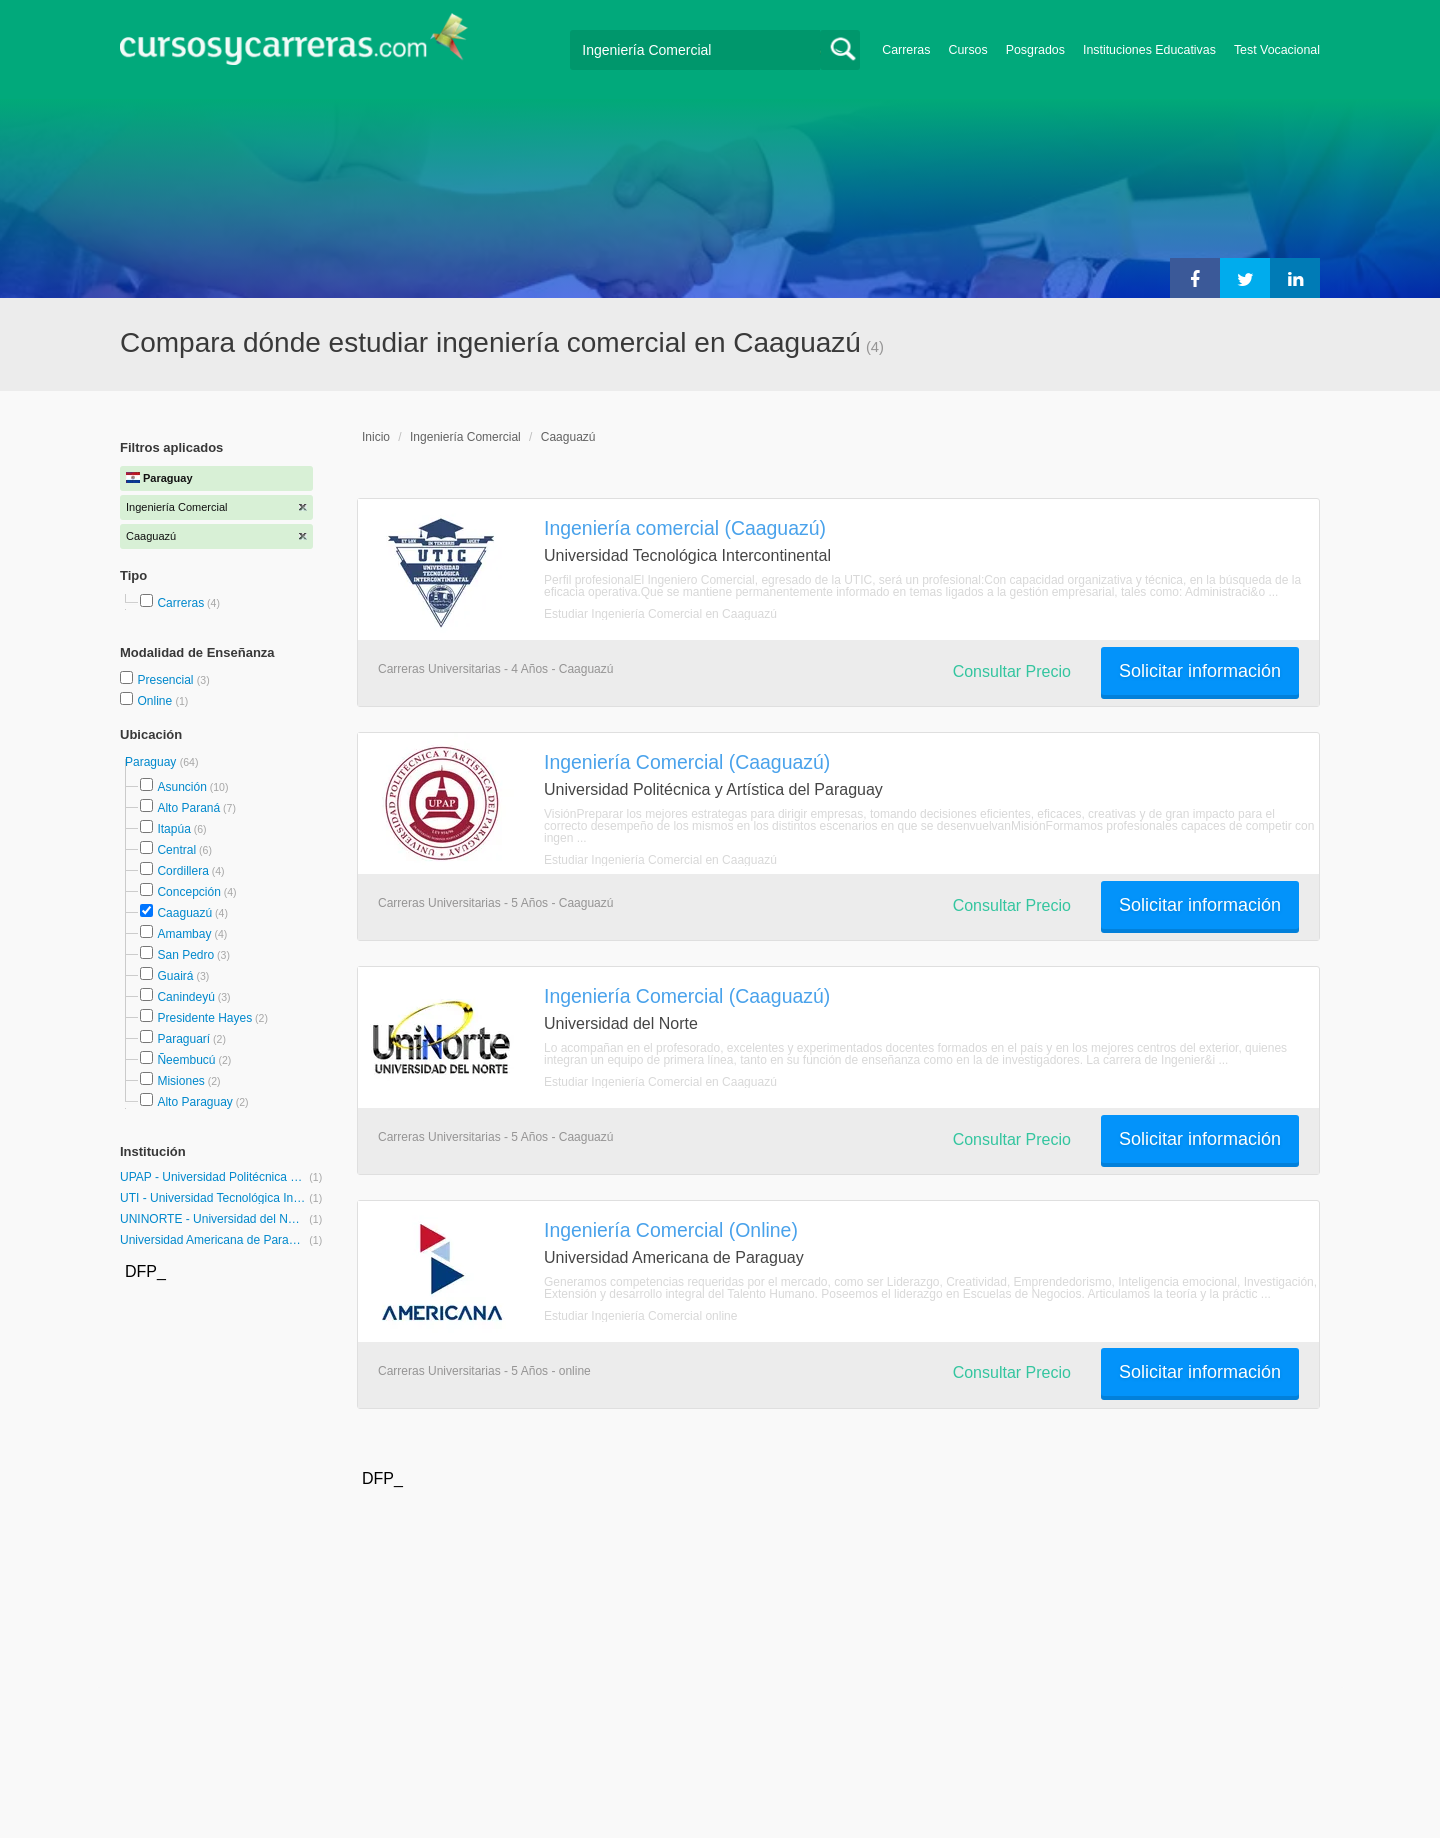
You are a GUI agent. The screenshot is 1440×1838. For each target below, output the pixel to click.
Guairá (175, 976)
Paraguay (152, 762)
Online (156, 701)
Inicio (376, 437)
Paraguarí (183, 1039)
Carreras (906, 50)
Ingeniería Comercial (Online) (671, 1230)
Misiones (180, 1081)
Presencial (166, 680)
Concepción (188, 892)
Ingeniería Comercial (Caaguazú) (687, 762)
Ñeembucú (186, 1060)
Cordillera (182, 871)
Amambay (184, 934)
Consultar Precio (1012, 671)
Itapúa (173, 829)
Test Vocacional (1277, 50)
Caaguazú (184, 913)
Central (176, 850)
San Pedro (185, 955)
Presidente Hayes (204, 1018)
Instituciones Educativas (1149, 50)
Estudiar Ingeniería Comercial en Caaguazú (660, 614)
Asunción (181, 787)
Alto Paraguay (194, 1102)
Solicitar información (1200, 671)
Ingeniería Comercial (465, 437)
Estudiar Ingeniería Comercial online (640, 1316)
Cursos (967, 50)
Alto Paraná (188, 808)
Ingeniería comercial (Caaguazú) (685, 528)
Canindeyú (185, 997)
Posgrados (1035, 50)
